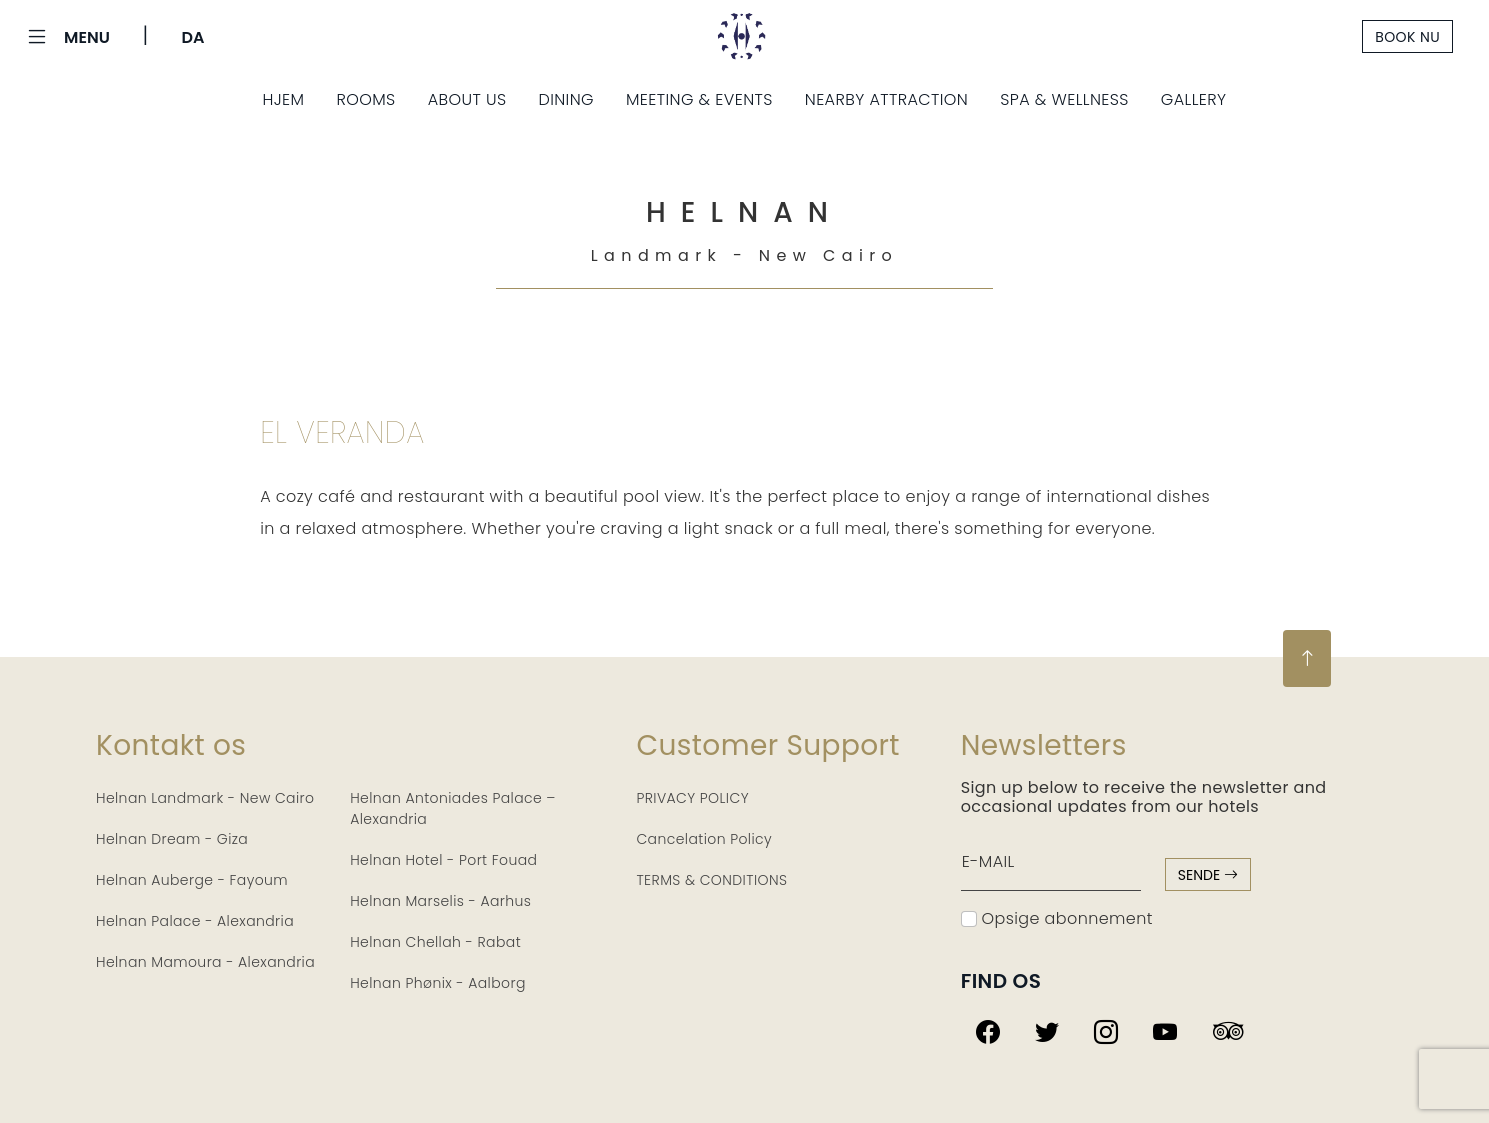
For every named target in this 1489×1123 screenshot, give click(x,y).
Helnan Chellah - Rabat (435, 942)
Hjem (283, 99)
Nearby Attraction (886, 99)
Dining (566, 99)
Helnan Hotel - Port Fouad (443, 860)
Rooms (365, 99)
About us (467, 99)
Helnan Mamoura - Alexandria (205, 962)
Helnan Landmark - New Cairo (205, 798)
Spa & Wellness (1064, 99)
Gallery (1194, 99)
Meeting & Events (699, 99)
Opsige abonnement (1057, 918)
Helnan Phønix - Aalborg (438, 983)
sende (1208, 875)
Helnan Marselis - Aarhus (440, 901)
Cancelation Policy (704, 839)
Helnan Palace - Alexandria (195, 921)
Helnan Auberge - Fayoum (192, 880)
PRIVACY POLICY (692, 798)
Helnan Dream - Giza (172, 839)
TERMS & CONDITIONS (711, 880)
